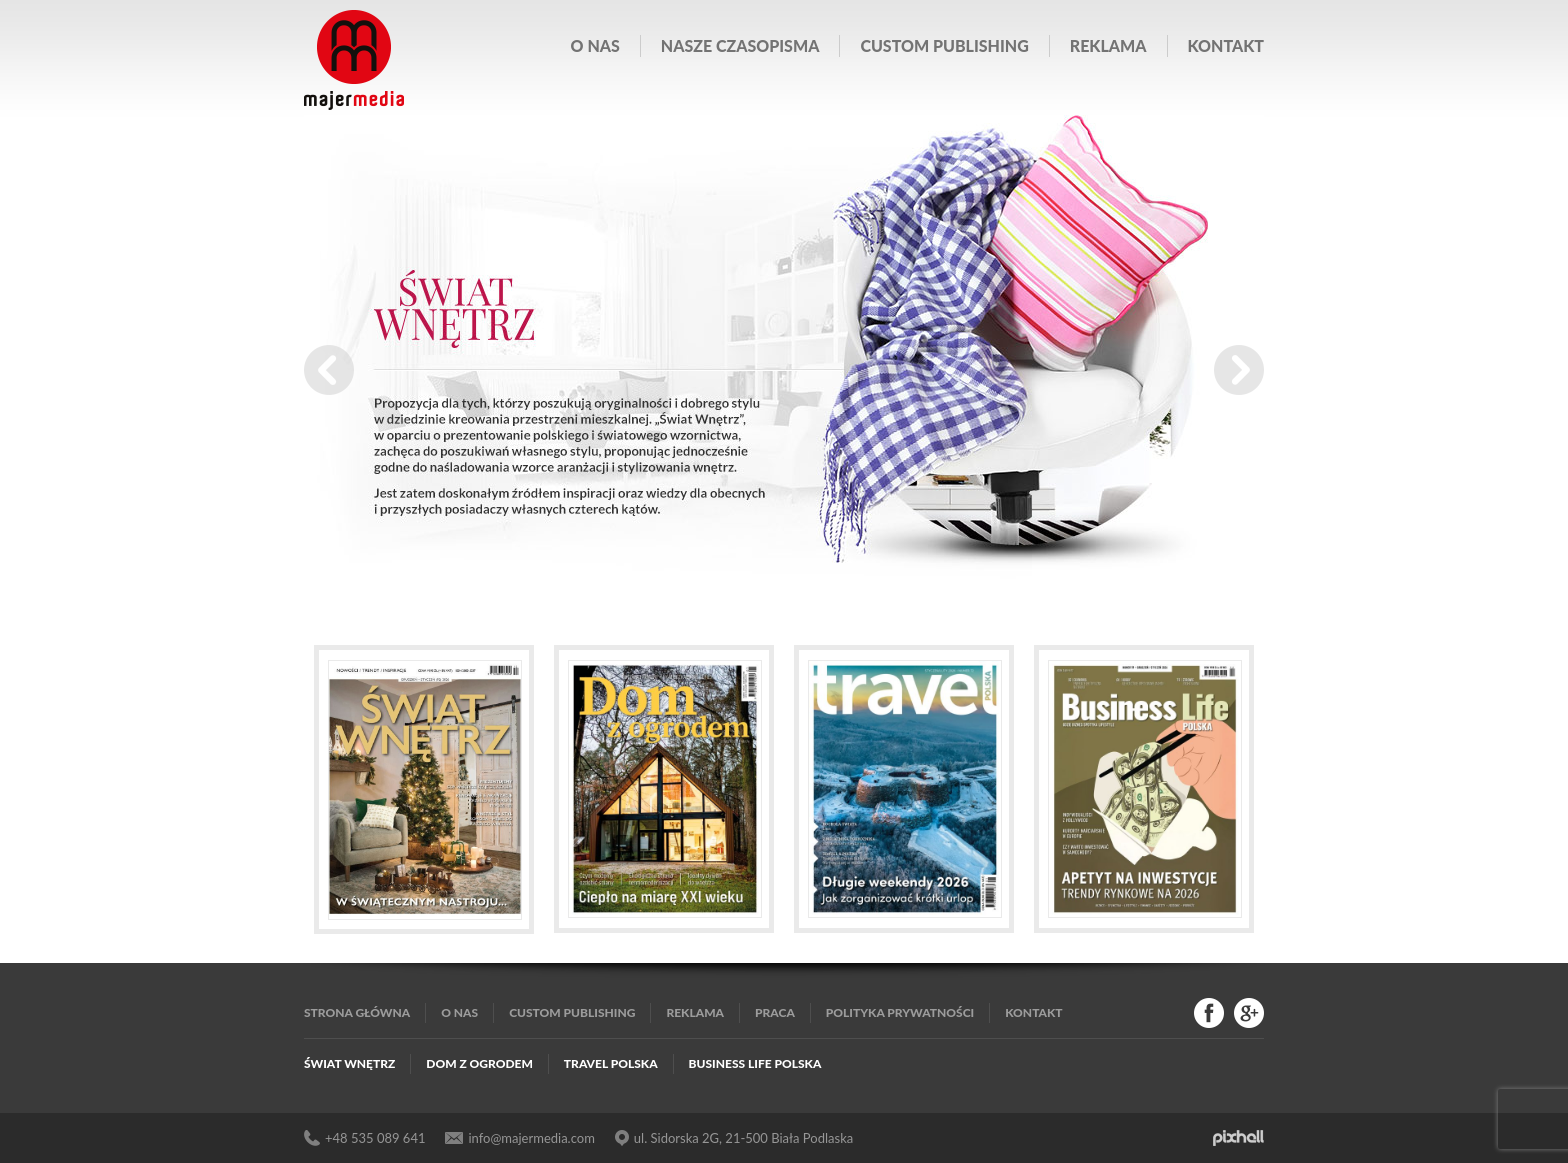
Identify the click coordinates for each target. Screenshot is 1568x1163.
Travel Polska (611, 1063)
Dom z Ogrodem (479, 1063)
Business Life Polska (755, 1063)
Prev (329, 370)
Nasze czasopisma (740, 45)
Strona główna (357, 1012)
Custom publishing (944, 45)
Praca (775, 1012)
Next (1239, 370)
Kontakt (1226, 45)
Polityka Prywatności (900, 1012)
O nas (595, 45)
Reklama (1108, 45)
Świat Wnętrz (349, 1063)
